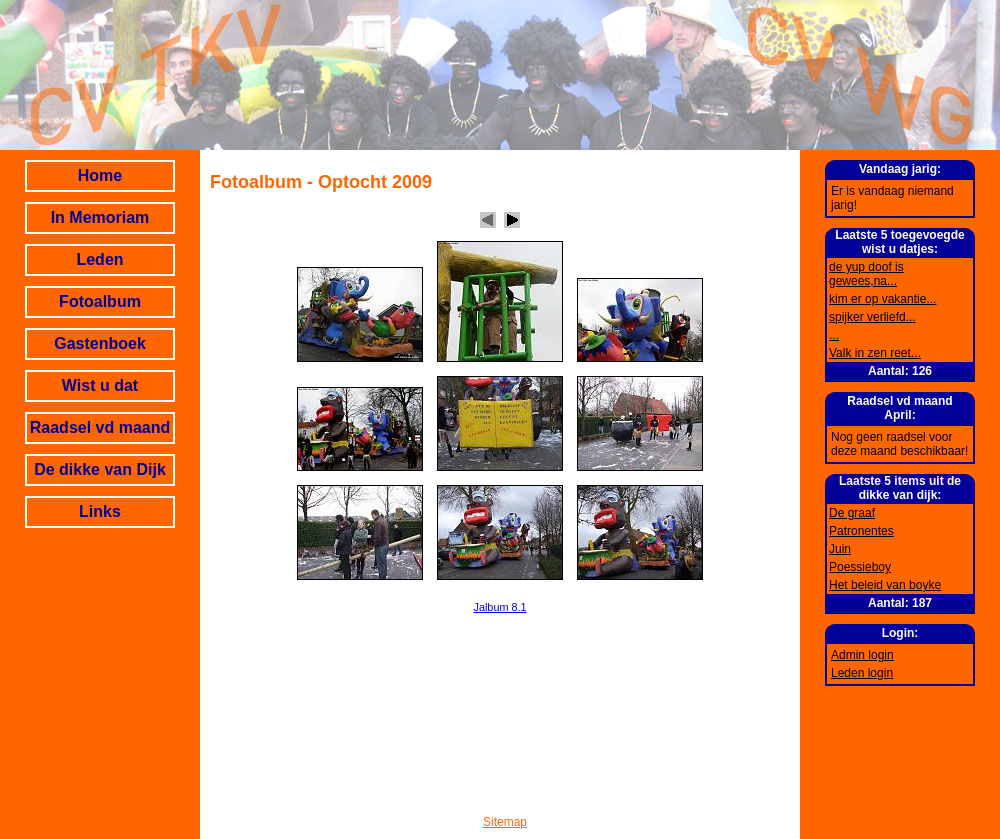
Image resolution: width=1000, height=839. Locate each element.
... (834, 335)
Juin (840, 549)
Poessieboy (860, 567)
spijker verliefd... (872, 317)
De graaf (852, 513)
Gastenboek (100, 343)
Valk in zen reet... (875, 353)
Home (100, 175)
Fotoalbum (100, 301)
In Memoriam (100, 217)
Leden (99, 259)
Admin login (862, 655)
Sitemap (505, 822)
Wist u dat (100, 385)
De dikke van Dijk (100, 469)
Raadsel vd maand (100, 427)
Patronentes (861, 531)
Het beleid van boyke (885, 585)
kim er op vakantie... (882, 299)
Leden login (862, 673)
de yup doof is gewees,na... (866, 274)
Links (100, 511)
